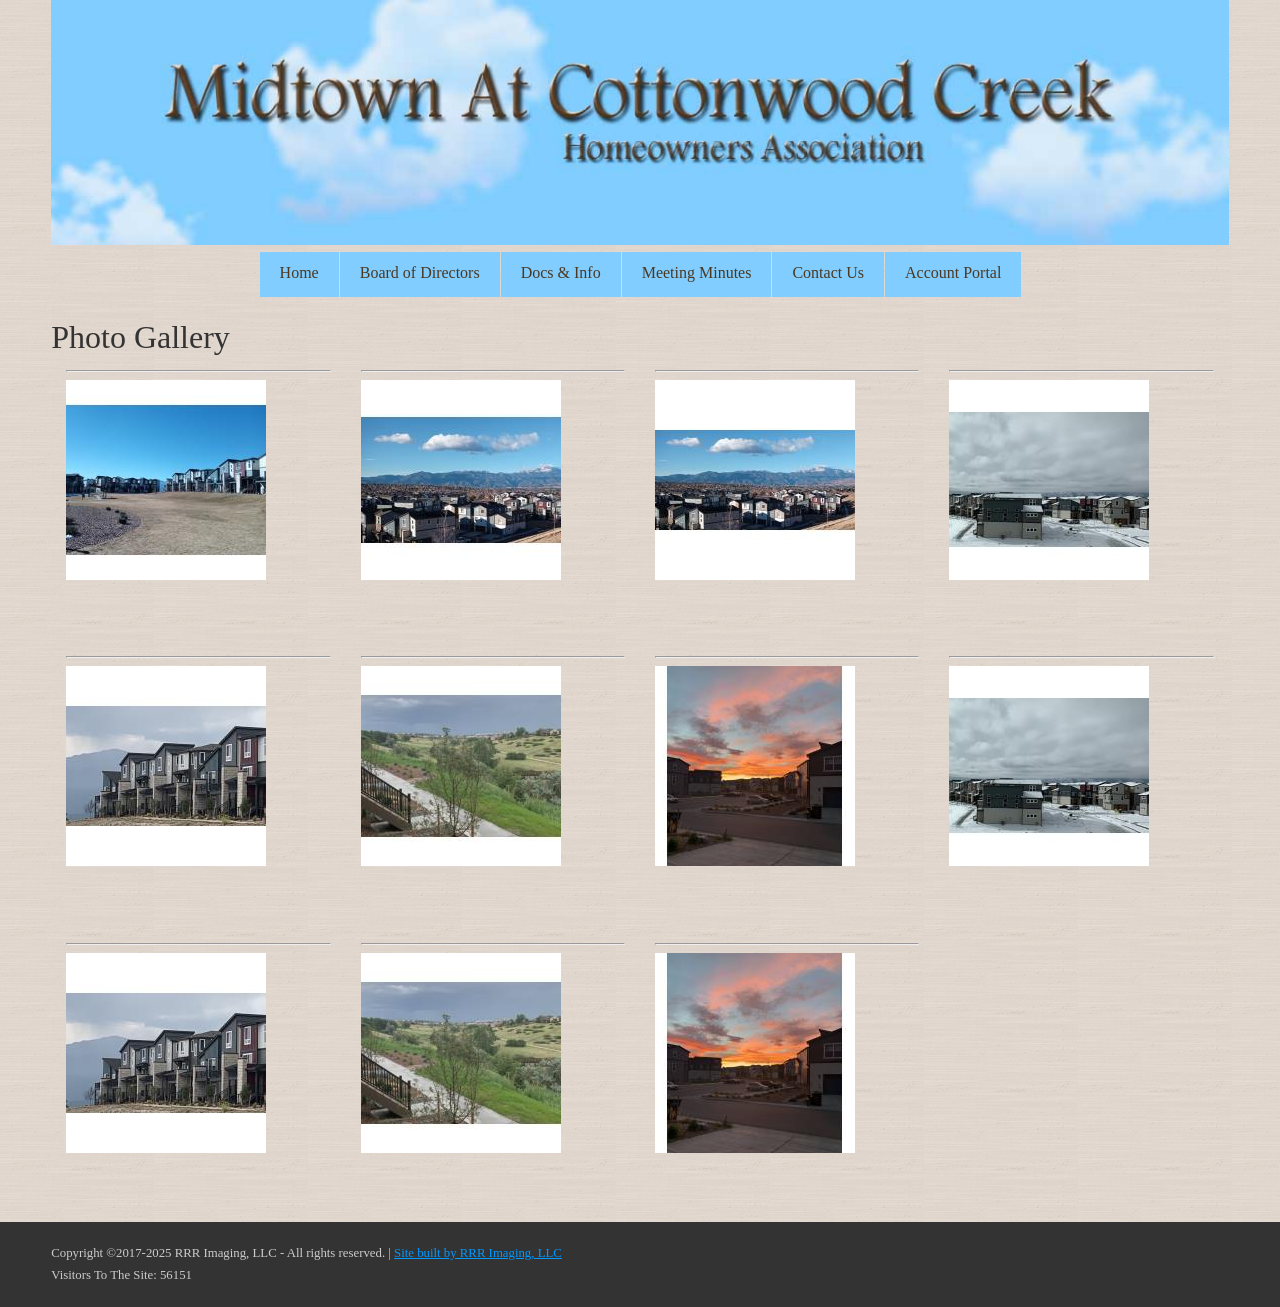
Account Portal (953, 272)
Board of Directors (420, 272)
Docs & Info (561, 272)
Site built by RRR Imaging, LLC (478, 1253)
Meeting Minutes (697, 272)
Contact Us (828, 272)
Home (299, 272)
